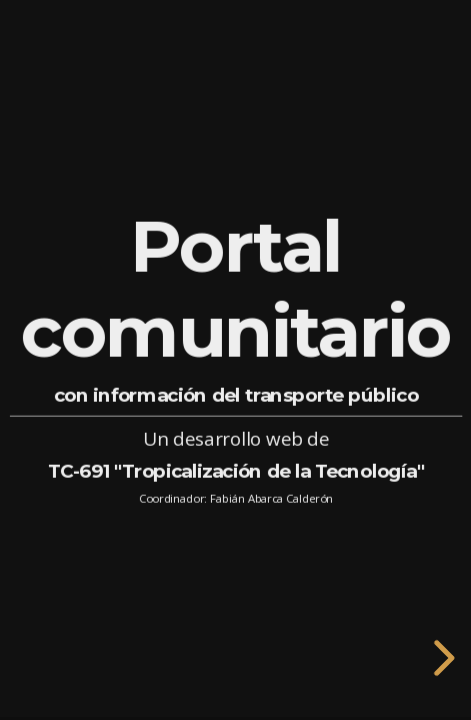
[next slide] (441, 658)
